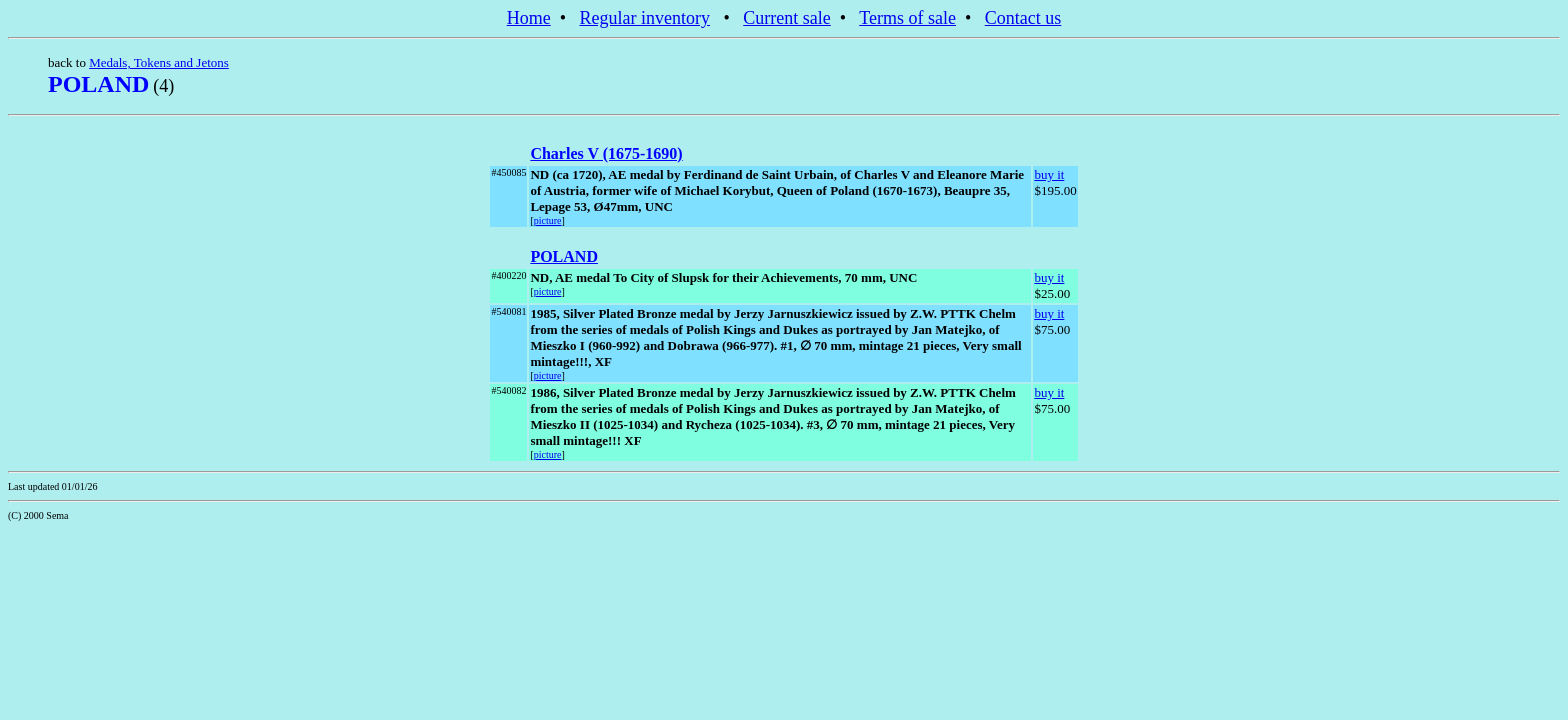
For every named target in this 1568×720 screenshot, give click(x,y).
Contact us (1023, 18)
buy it (1049, 174)
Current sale (786, 18)
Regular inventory (645, 18)
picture (548, 220)
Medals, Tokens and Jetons (159, 62)
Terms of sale (907, 18)
